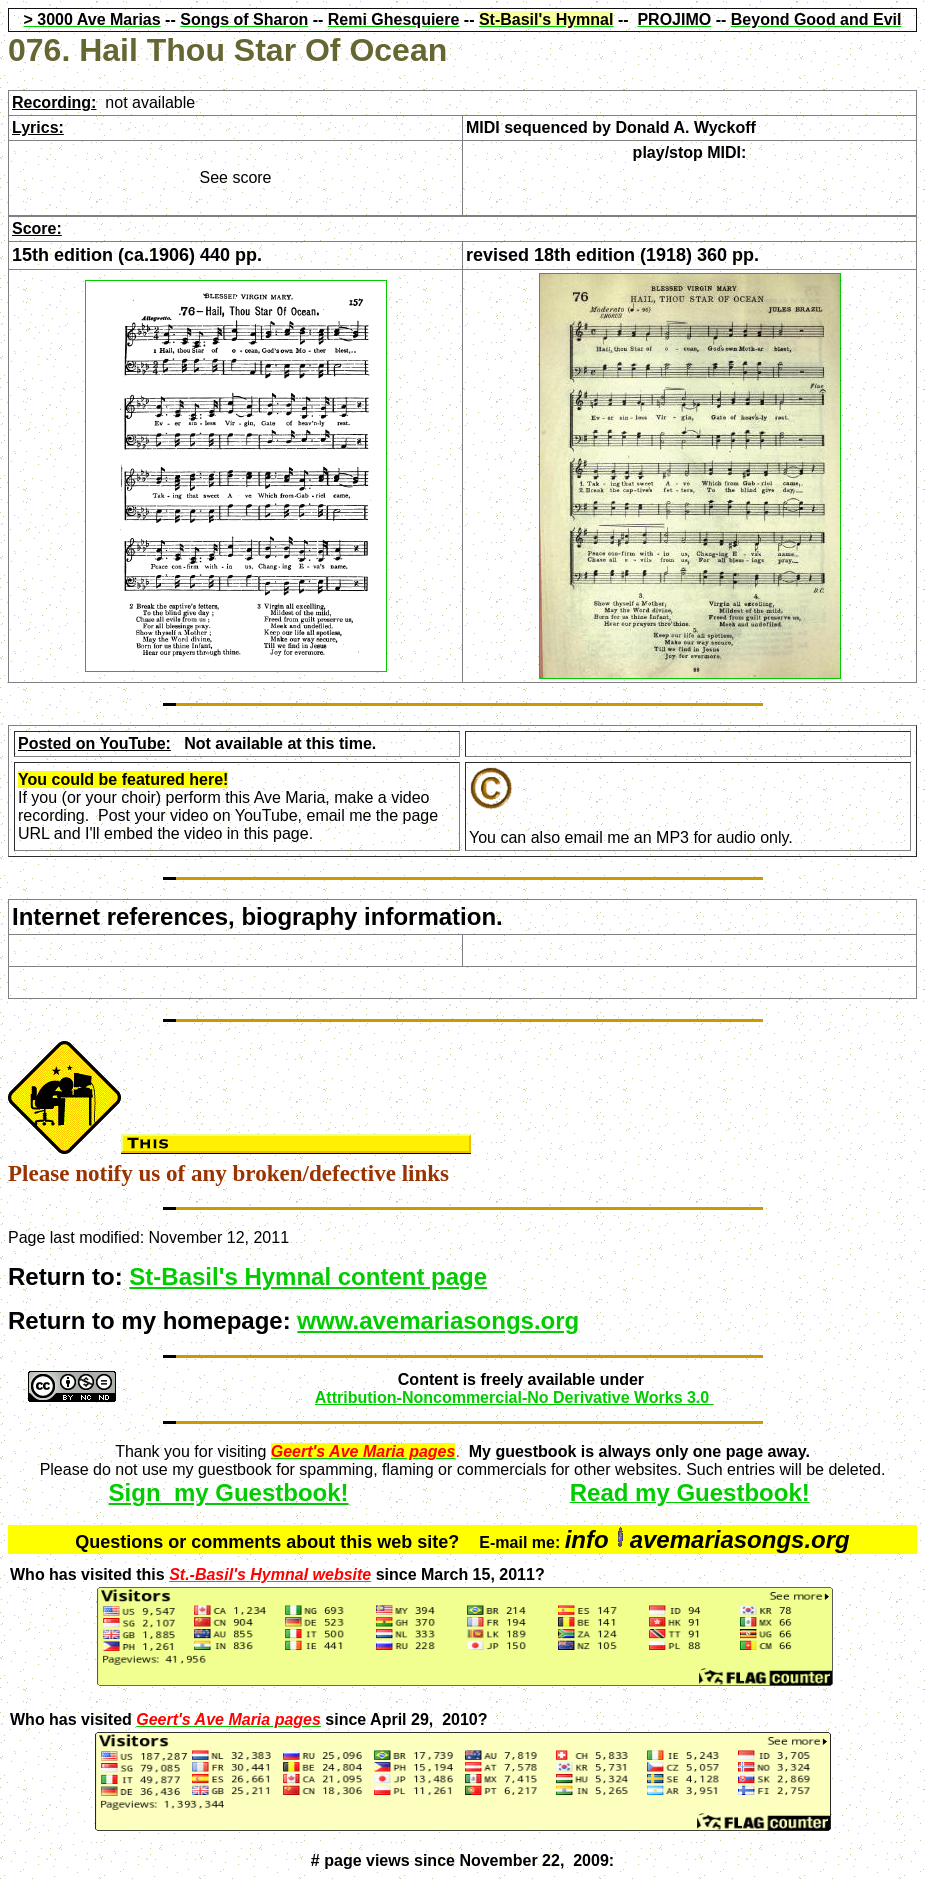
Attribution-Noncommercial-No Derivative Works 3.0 (514, 1397)
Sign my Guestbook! (229, 1492)
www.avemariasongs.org (438, 1320)
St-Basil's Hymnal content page (308, 1276)
